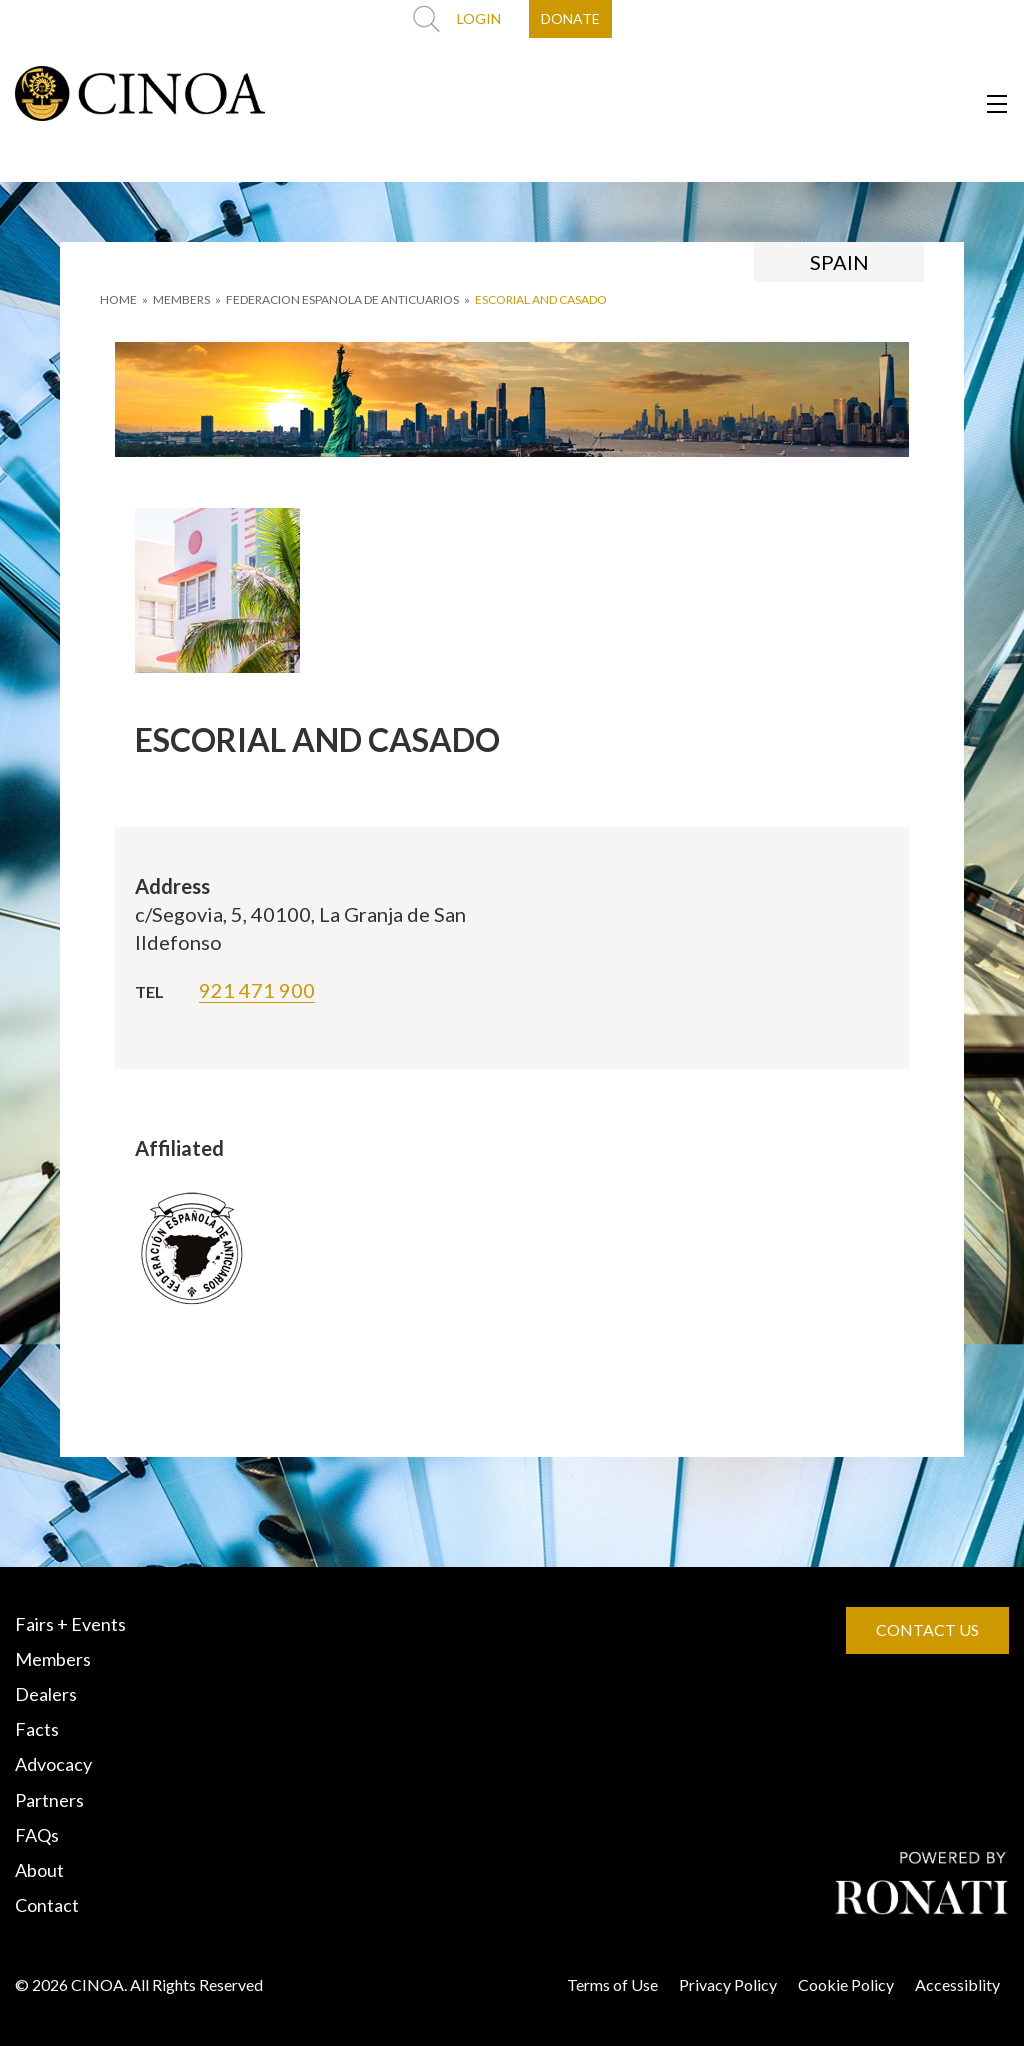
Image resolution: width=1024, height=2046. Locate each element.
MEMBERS (181, 299)
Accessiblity (957, 1984)
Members (53, 1659)
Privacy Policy (728, 1984)
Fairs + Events (70, 1624)
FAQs (37, 1835)
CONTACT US (927, 1629)
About (39, 1870)
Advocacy (53, 1764)
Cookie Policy (846, 1984)
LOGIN (479, 18)
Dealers (46, 1694)
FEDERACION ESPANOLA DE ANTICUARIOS (342, 299)
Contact (47, 1905)
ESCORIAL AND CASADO (541, 299)
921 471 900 (257, 990)
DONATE (570, 18)
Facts (37, 1729)
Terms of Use (612, 1984)
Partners (49, 1800)
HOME (118, 299)
